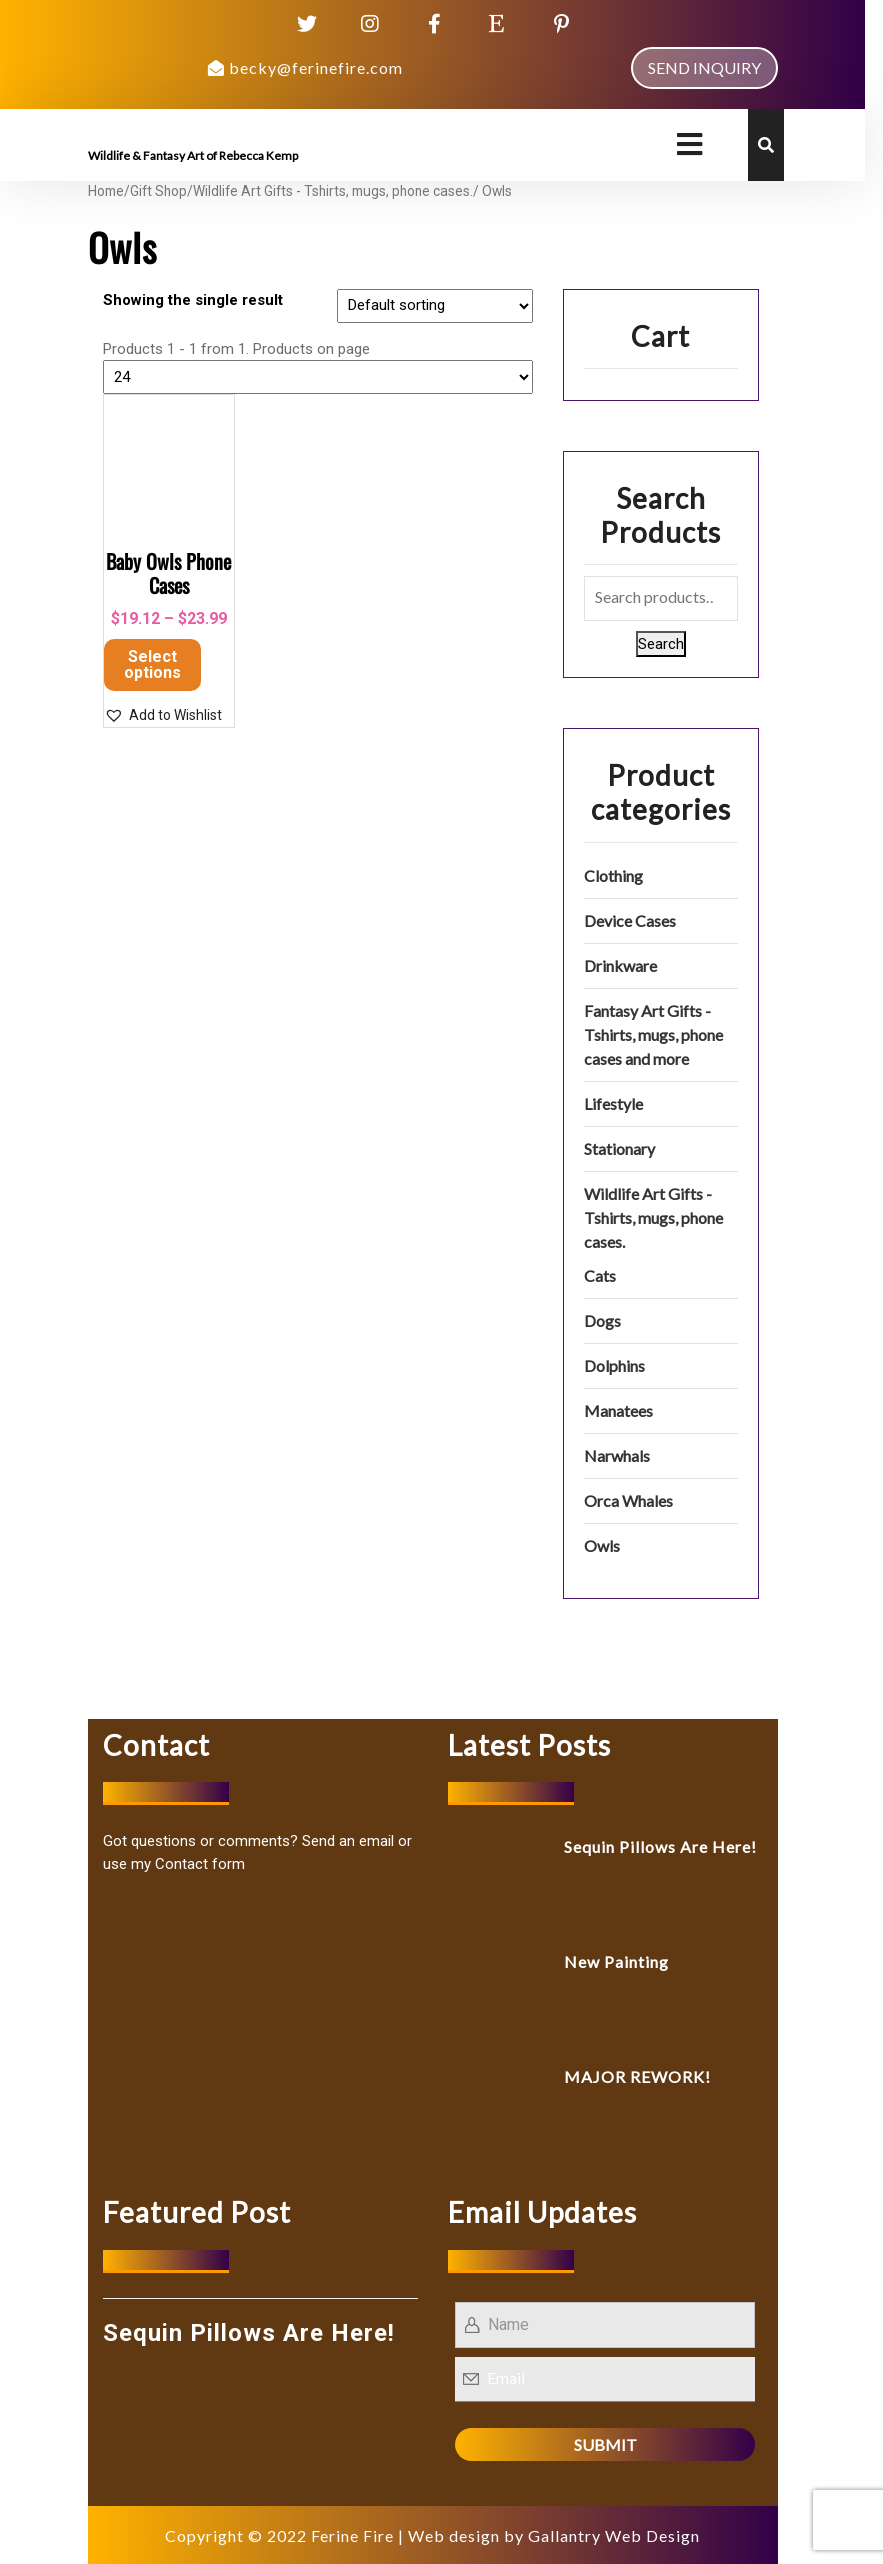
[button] (163, 715)
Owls (602, 1545)
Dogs (602, 1320)
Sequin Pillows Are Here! (660, 1846)
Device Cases (630, 920)
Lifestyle (613, 1103)
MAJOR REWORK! (637, 2076)
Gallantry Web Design (614, 2535)
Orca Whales (628, 1500)
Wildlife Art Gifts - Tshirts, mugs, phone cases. (333, 191)
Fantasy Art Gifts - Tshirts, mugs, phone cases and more (653, 1034)
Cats (600, 1275)
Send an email (348, 1841)
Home (106, 191)
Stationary (619, 1148)
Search (661, 644)
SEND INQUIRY (704, 67)
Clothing (613, 875)
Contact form (200, 1864)
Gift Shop (158, 191)
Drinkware (620, 965)
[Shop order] (435, 306)
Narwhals (617, 1455)
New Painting (616, 1961)
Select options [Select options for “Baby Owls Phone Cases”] (152, 664)
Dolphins (614, 1365)
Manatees (618, 1410)
